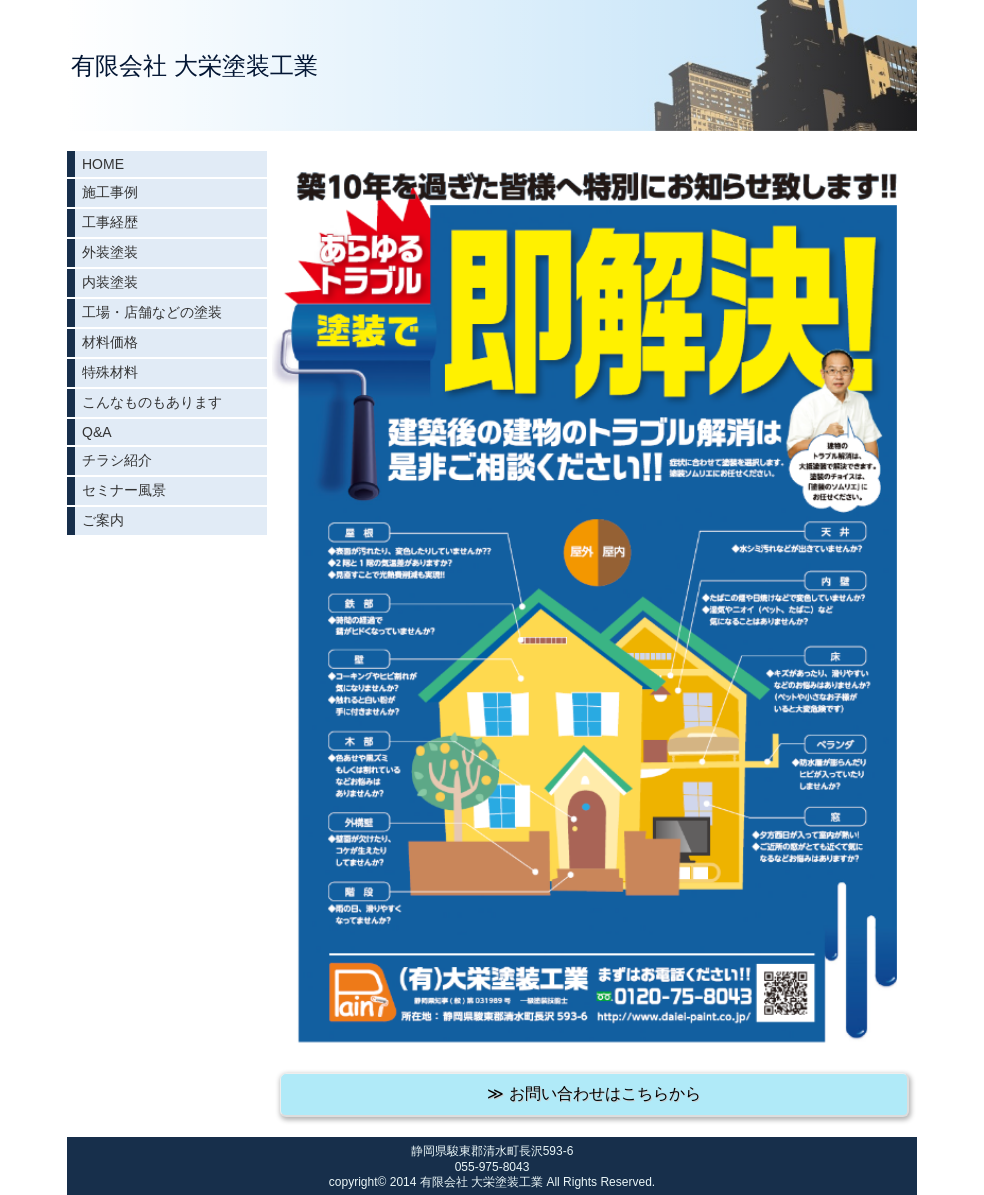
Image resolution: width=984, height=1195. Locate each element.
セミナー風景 (124, 490)
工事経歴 (110, 222)
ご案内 (103, 520)
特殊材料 (110, 372)
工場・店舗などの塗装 (152, 312)
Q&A (97, 432)
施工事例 (110, 192)
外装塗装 (110, 252)
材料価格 (110, 342)
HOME (103, 164)
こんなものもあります (152, 402)
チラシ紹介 (117, 460)
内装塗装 (110, 282)
